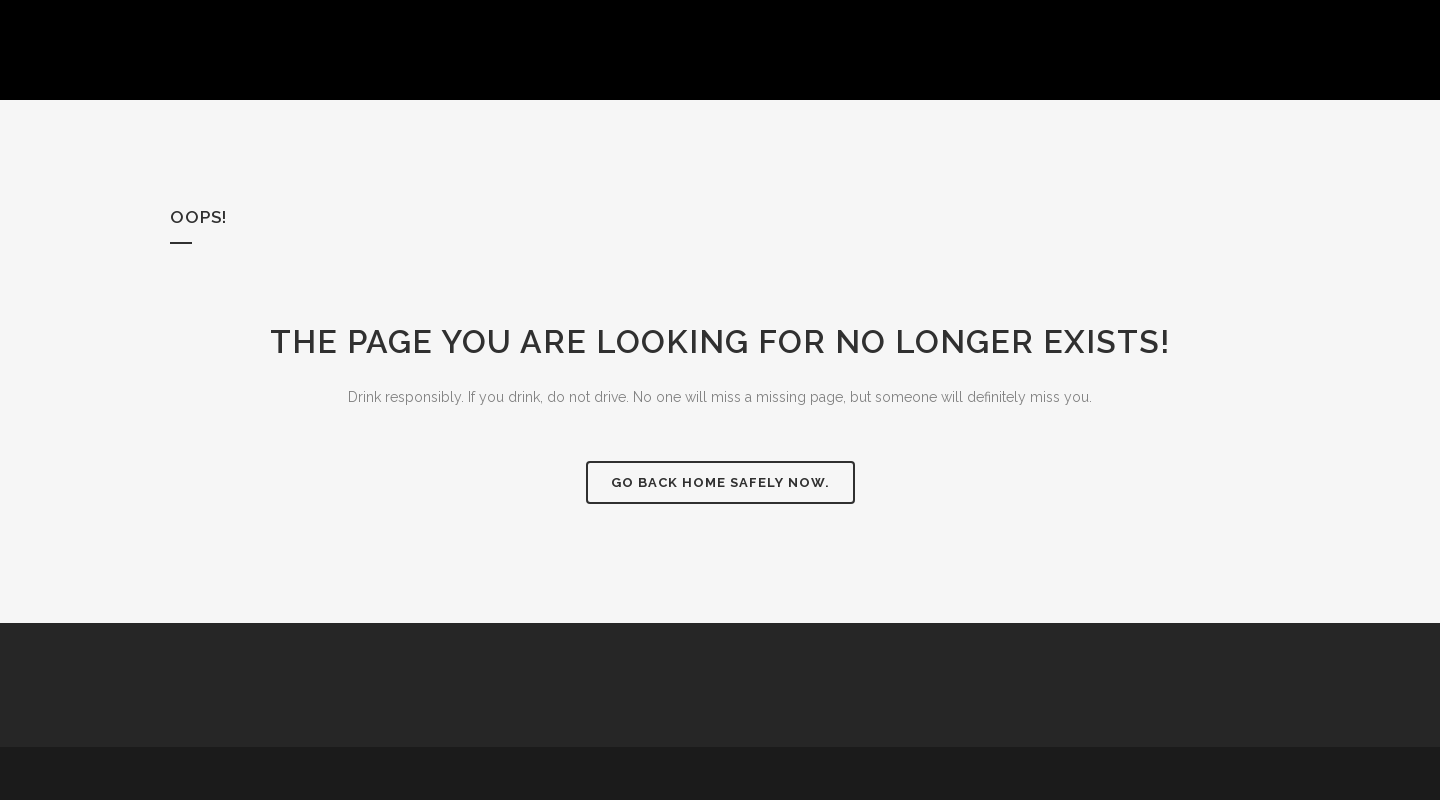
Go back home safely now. (720, 482)
